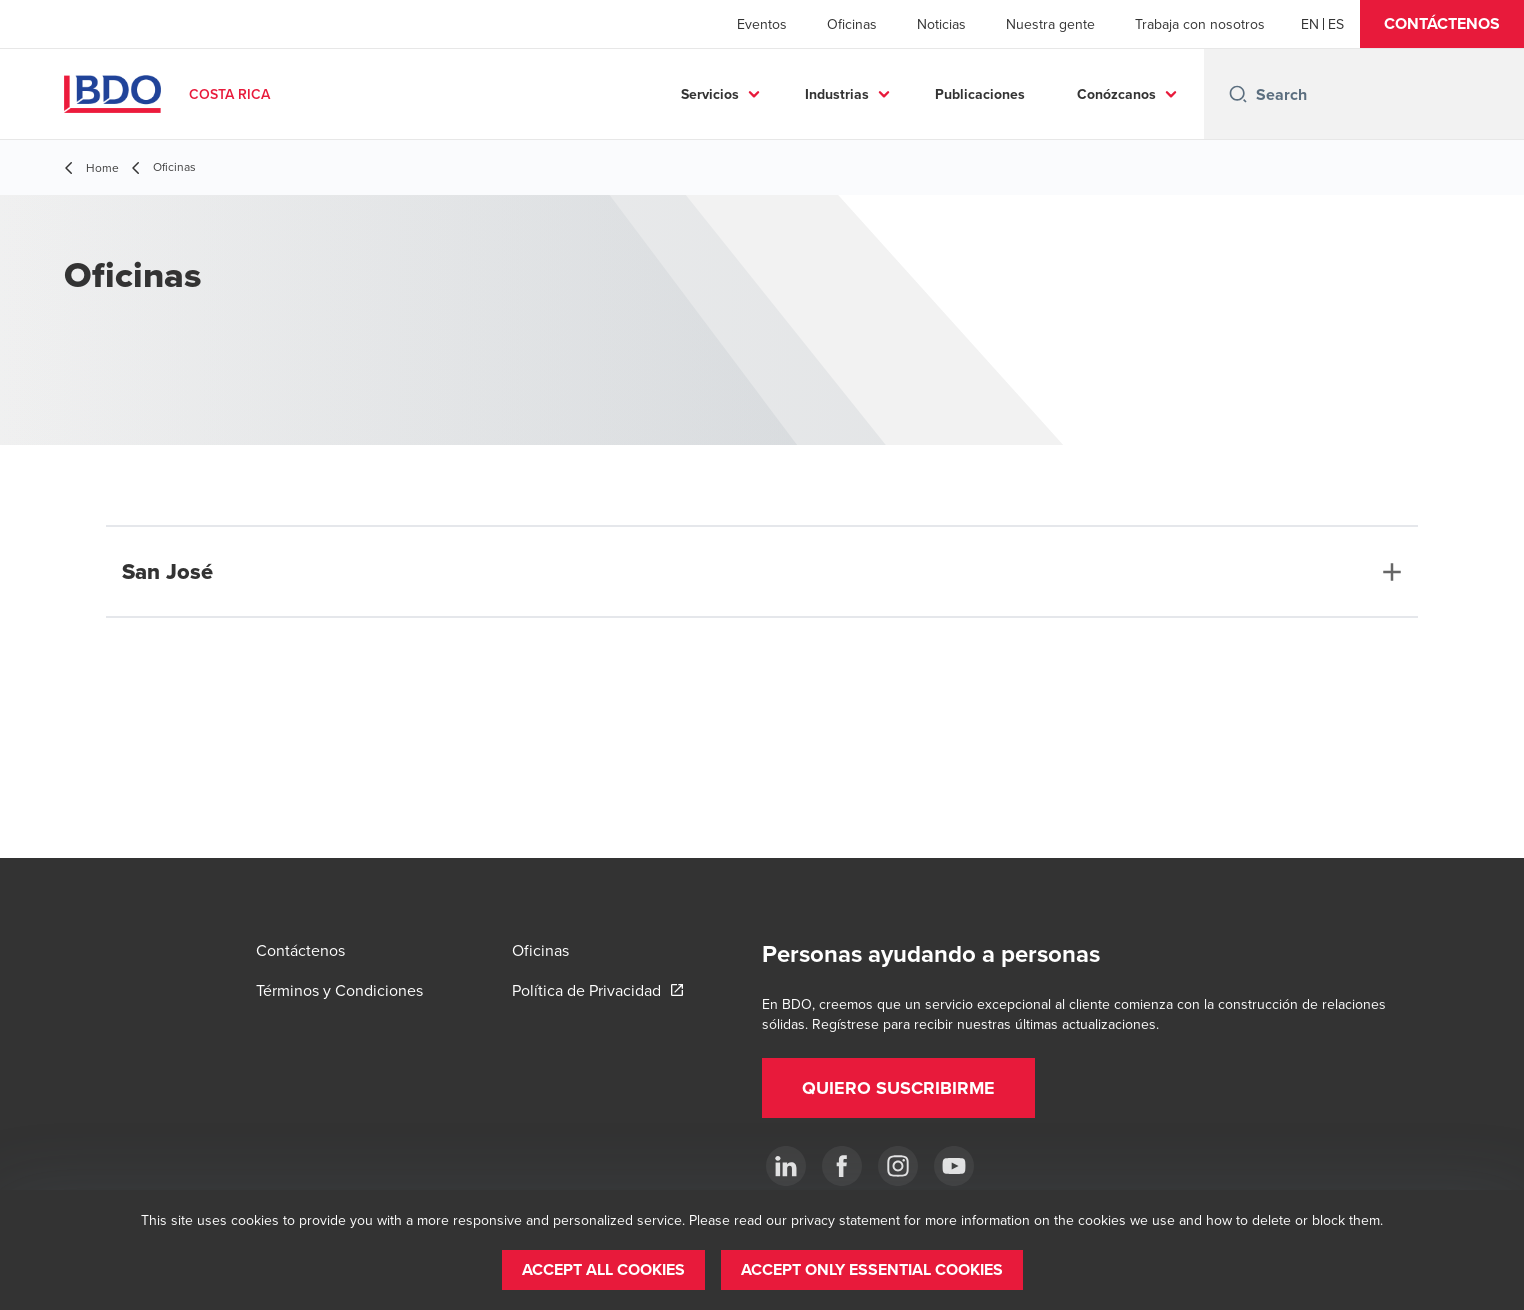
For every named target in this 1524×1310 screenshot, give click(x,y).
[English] (1310, 24)
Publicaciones (980, 94)
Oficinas (852, 24)
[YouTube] (954, 1166)
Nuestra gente (1050, 24)
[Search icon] (1238, 94)
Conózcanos (1116, 94)
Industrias (837, 94)
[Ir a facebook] (842, 1166)
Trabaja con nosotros (1200, 24)
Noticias (941, 24)
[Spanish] (1336, 24)
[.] (786, 1166)
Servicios (710, 94)
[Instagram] (898, 1166)
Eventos (762, 24)
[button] (1442, 24)
